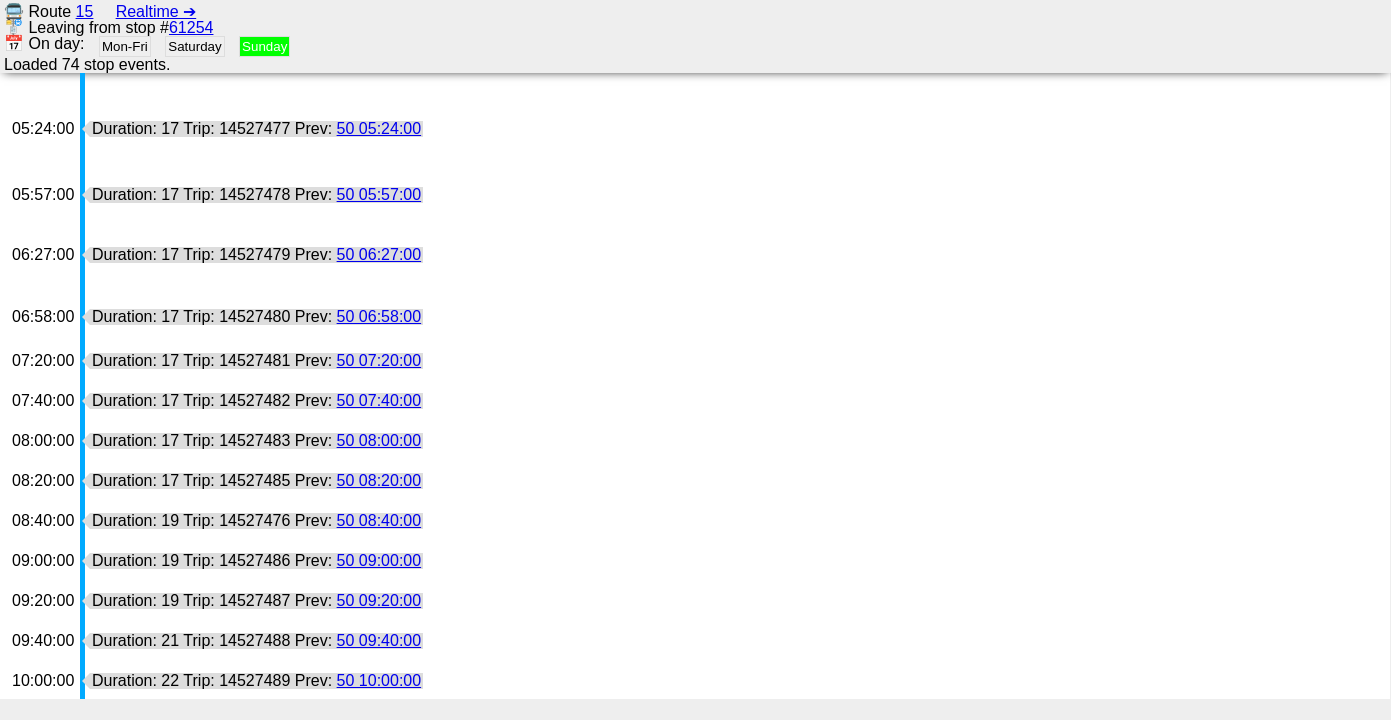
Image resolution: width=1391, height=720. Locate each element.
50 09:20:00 (379, 600)
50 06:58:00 (379, 316)
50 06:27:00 (379, 254)
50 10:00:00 (379, 680)
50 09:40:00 (379, 640)
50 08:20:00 (379, 480)
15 (85, 11)
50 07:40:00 (379, 400)
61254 (191, 27)
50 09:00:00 (379, 560)
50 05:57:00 (379, 194)
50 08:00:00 (379, 440)
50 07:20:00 (379, 360)
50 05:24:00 (379, 128)
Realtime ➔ (156, 11)
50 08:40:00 (379, 520)
